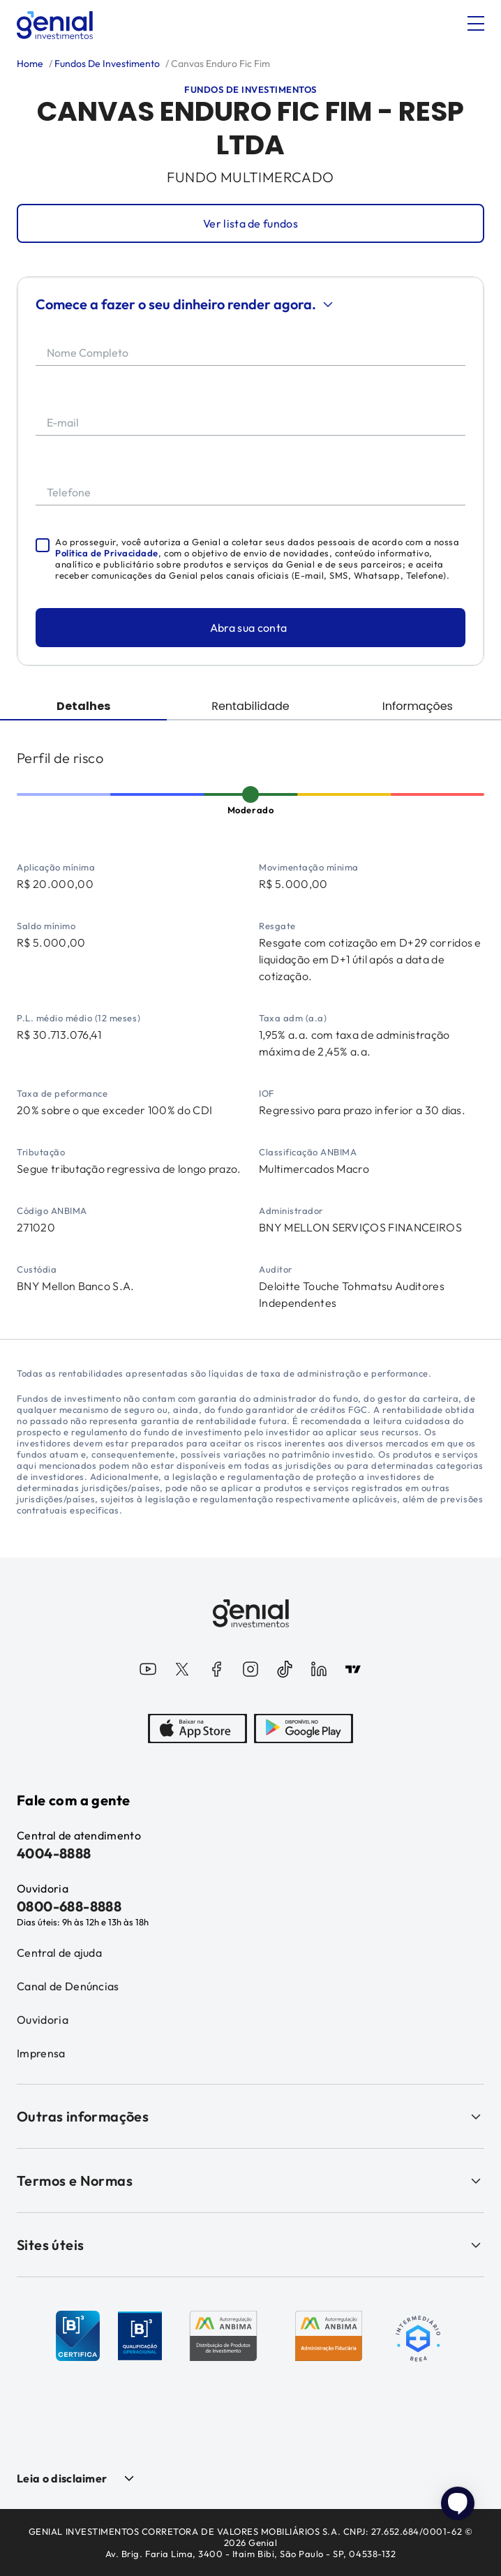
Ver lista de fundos (250, 223)
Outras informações (250, 2116)
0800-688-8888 (69, 1906)
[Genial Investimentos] (55, 25)
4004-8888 (54, 1853)
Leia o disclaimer (62, 2478)
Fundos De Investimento (106, 63)
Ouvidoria (42, 2020)
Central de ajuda (59, 1953)
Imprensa (41, 2053)
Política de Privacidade (106, 552)
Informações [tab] (417, 706)
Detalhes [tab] (83, 706)
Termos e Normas (250, 2180)
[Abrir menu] (476, 23)
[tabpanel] (250, 1030)
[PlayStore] (303, 1730)
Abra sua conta (248, 628)
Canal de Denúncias (68, 1986)
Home (30, 63)
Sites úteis (250, 2244)
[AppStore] (197, 1730)
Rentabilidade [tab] (250, 706)
